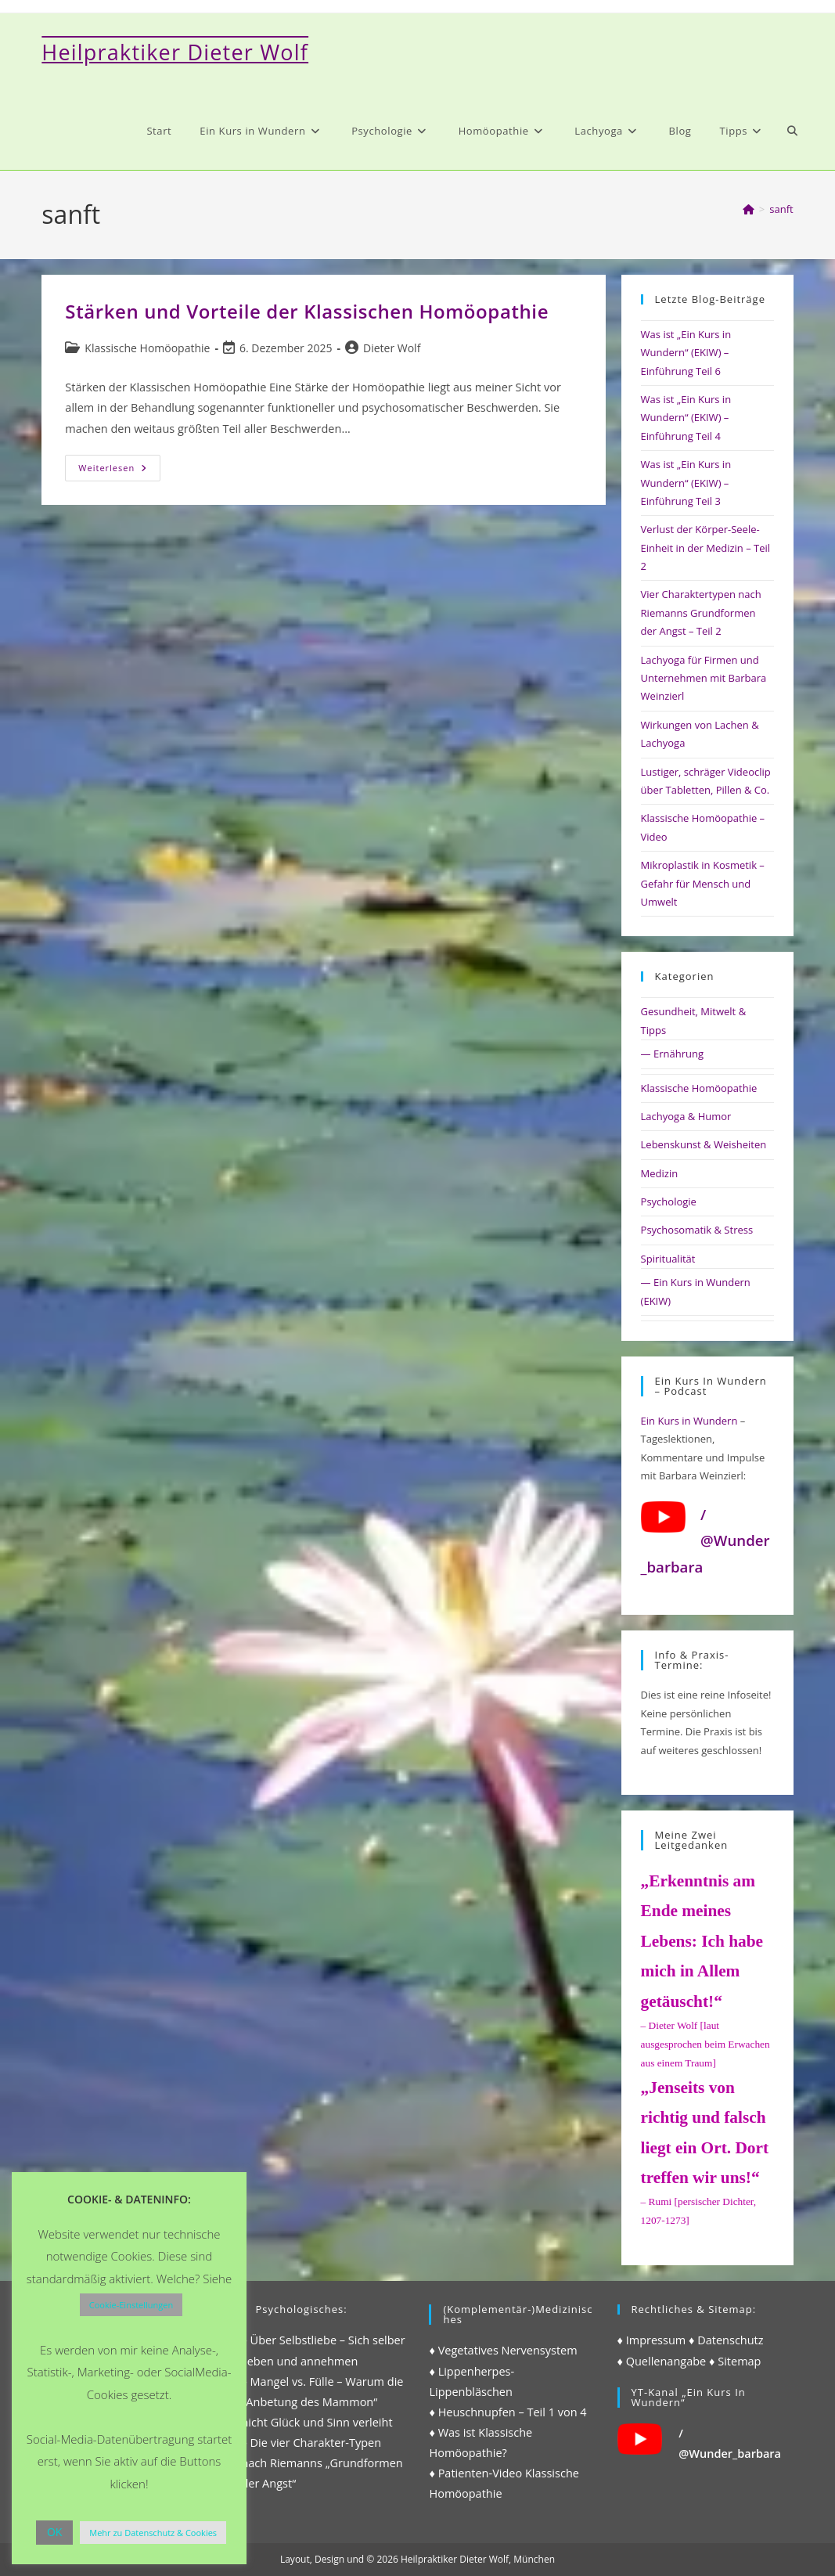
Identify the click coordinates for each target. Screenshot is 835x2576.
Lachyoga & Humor (686, 1116)
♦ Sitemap (735, 2361)
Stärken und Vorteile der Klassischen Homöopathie (307, 311)
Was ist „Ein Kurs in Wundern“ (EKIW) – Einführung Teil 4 (686, 417)
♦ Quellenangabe (662, 2361)
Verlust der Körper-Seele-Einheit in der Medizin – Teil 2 (705, 547)
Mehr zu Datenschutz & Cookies (153, 2532)
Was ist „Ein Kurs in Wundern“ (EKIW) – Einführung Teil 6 (686, 352)
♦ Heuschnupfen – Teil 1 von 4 (507, 2412)
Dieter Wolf (391, 347)
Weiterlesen (119, 470)
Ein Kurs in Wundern (689, 1421)
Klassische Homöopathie (147, 347)
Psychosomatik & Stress (697, 1230)
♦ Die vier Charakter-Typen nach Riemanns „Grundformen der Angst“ (321, 2463)
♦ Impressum (651, 2340)
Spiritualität (668, 1259)
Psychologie (668, 1201)
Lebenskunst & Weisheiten (704, 1144)
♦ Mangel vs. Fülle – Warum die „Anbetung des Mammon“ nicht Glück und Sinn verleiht (322, 2402)
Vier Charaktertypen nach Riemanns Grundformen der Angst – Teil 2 (701, 612)
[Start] (748, 209)
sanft (781, 209)
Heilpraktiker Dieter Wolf (174, 52)
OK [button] (54, 2531)
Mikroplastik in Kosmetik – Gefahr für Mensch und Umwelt (703, 883)
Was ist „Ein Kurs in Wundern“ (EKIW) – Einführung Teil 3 (686, 482)
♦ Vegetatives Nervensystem (503, 2350)
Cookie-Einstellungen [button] (131, 2305)
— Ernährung (672, 1054)
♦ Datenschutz (726, 2340)
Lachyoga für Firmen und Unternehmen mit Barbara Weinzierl (704, 678)
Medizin (659, 1173)
